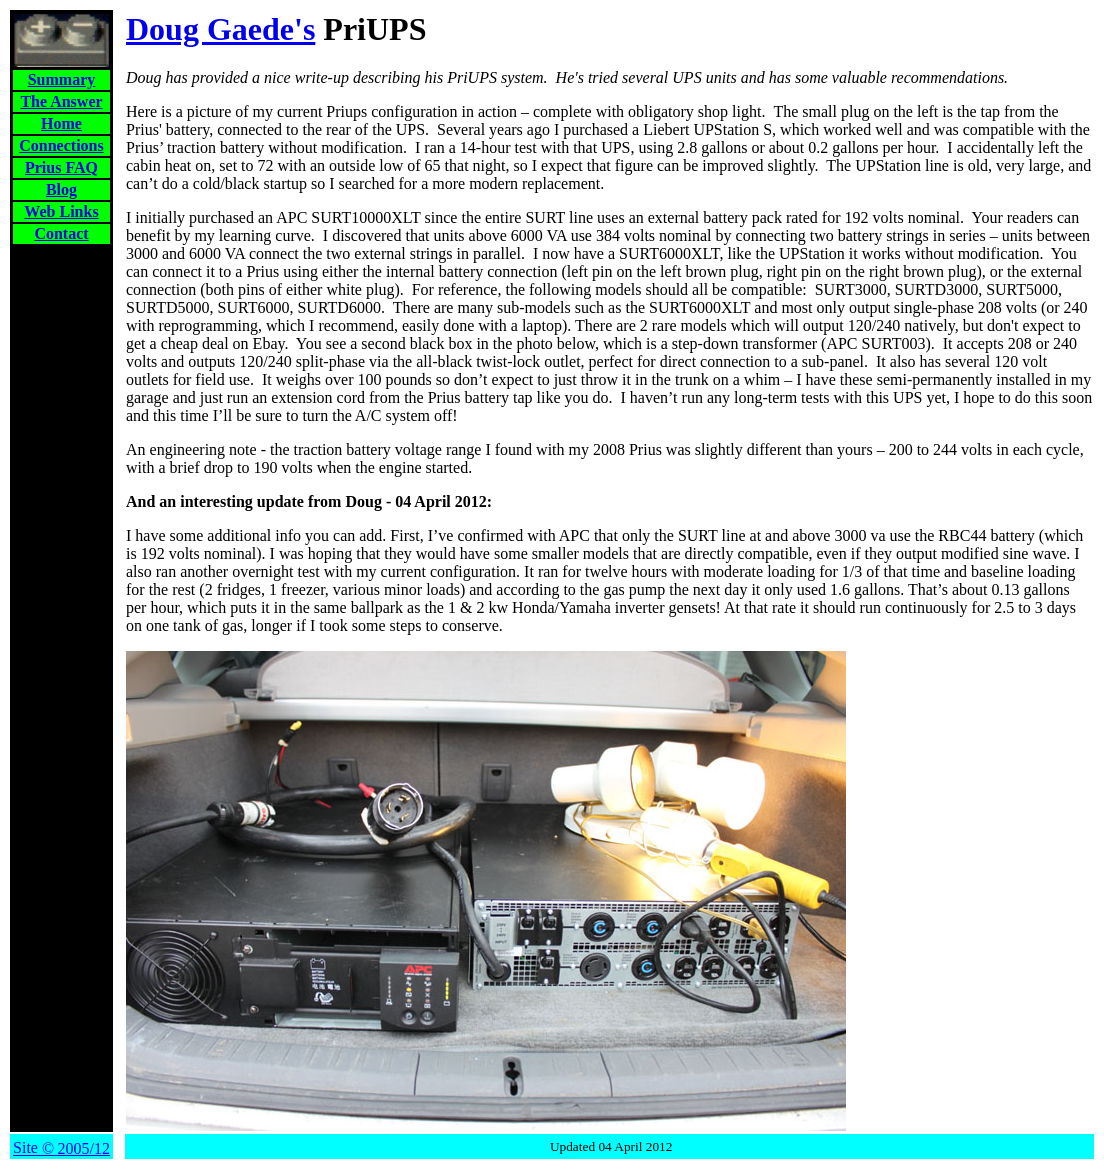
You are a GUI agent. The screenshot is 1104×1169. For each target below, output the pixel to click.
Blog (61, 189)
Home (61, 123)
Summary (62, 79)
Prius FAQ (61, 167)
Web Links (61, 211)
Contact (61, 233)
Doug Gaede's (220, 29)
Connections (61, 145)
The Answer (61, 101)
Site (61, 1148)
